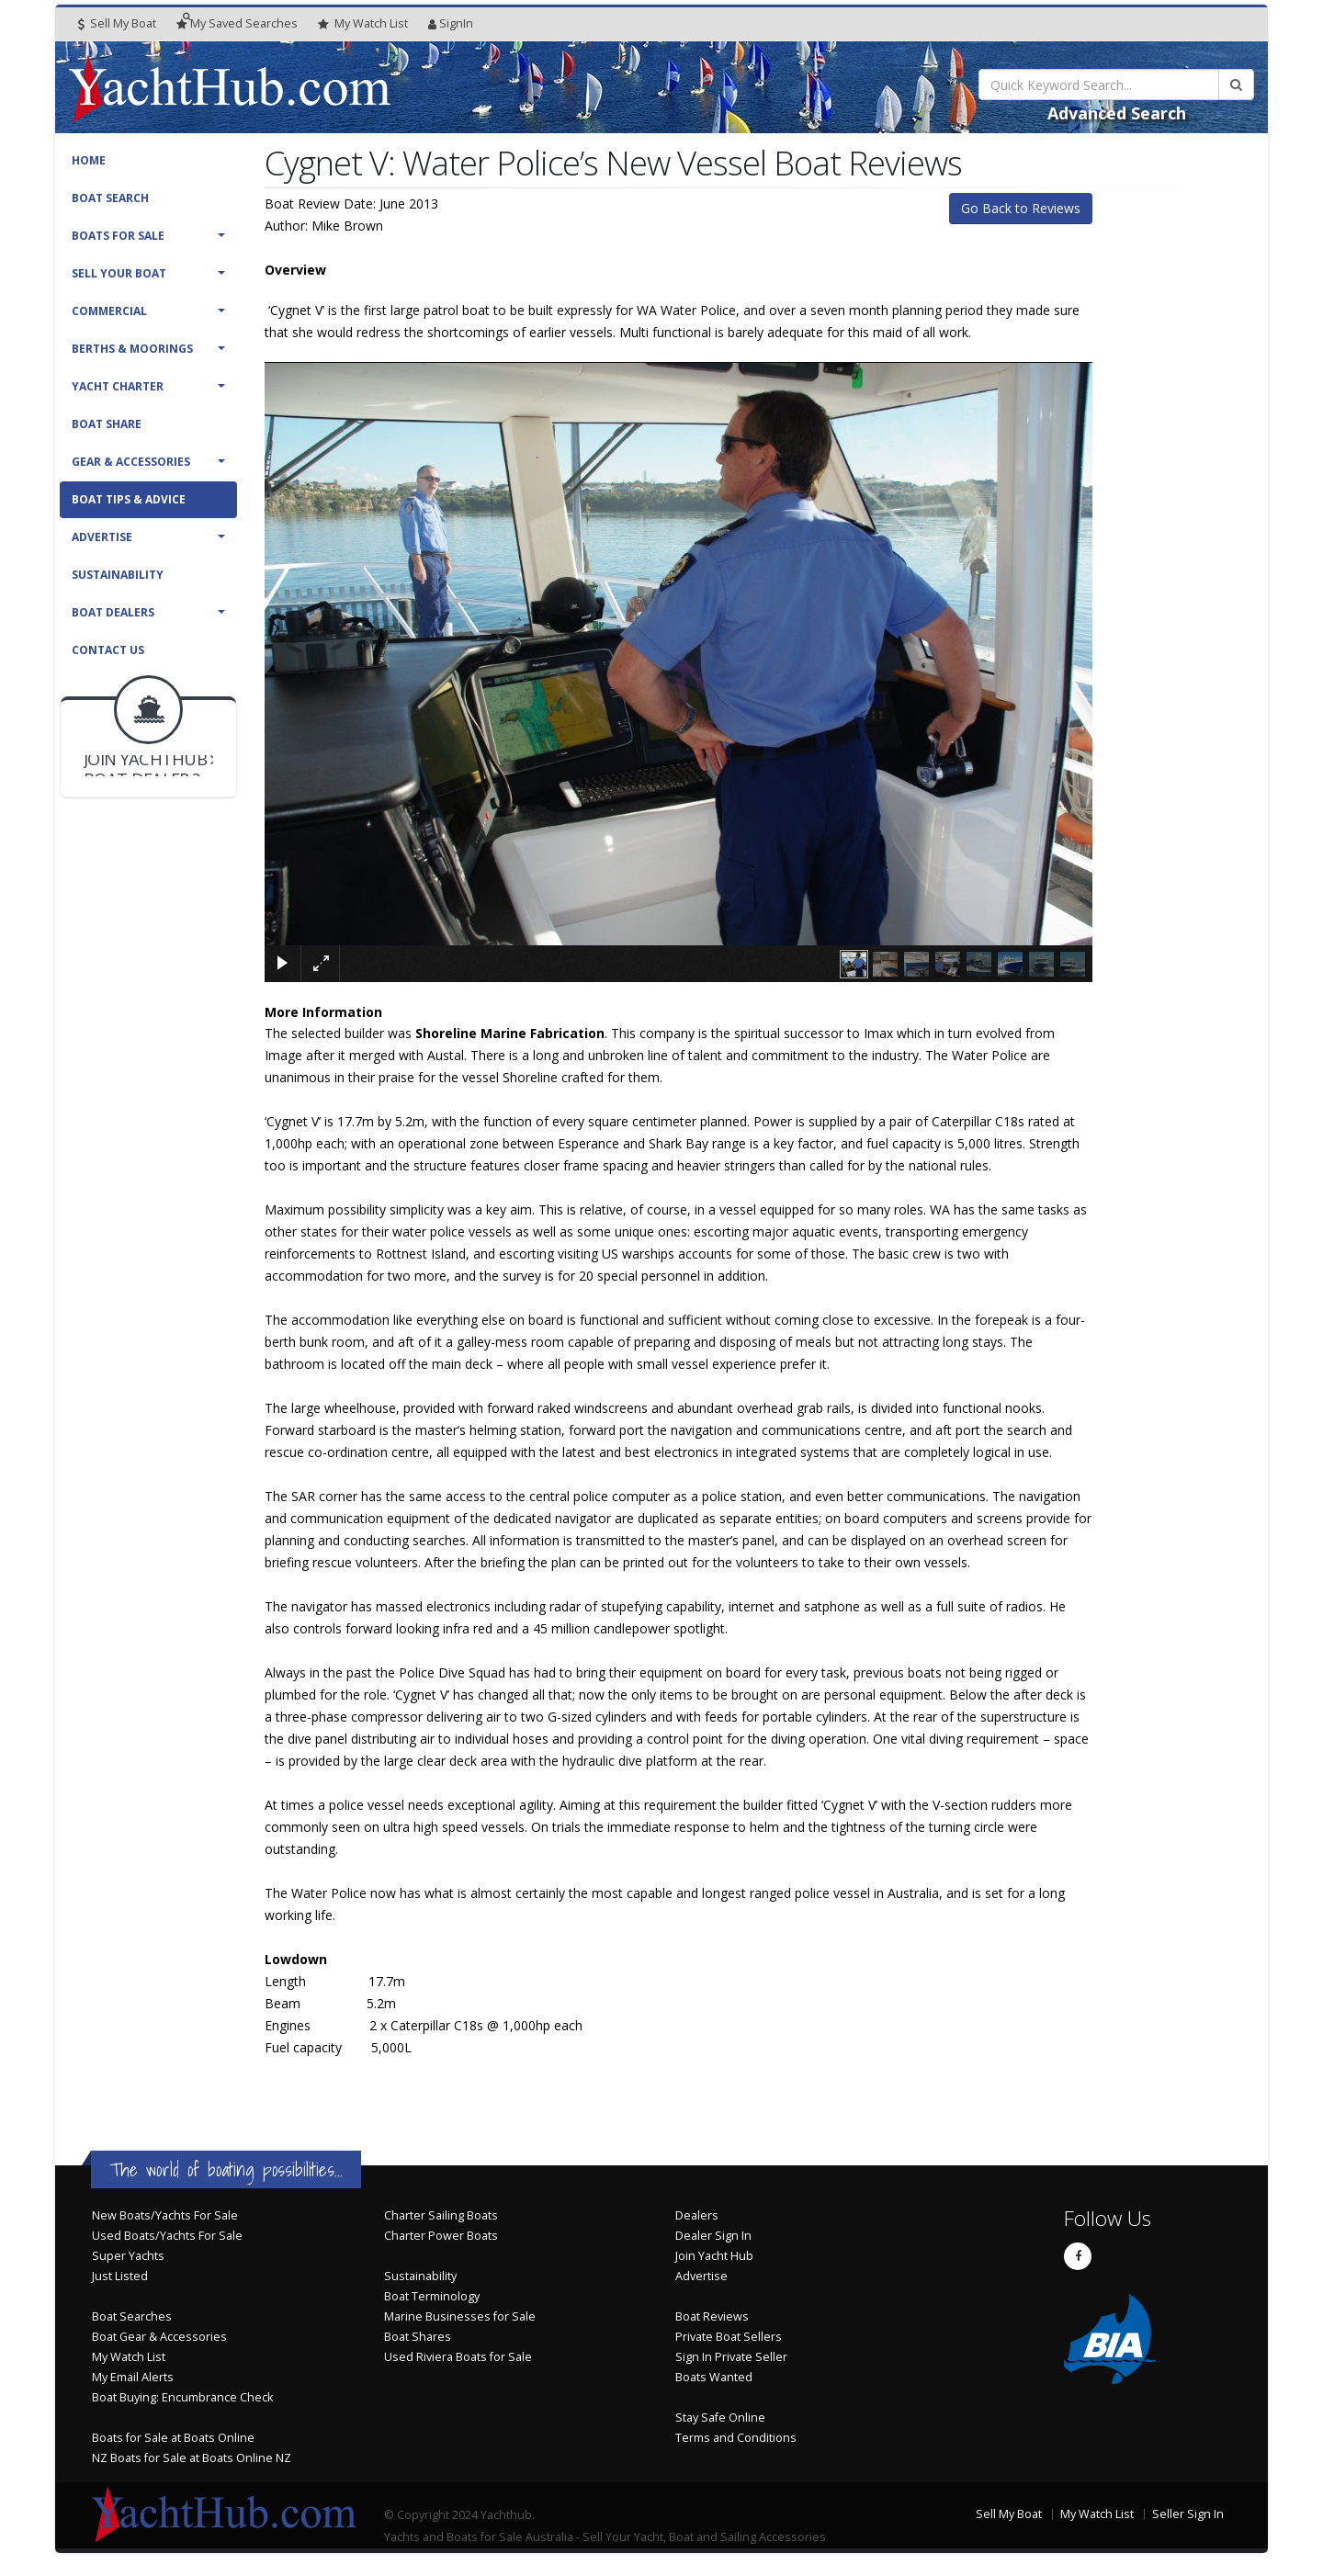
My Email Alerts (133, 2377)
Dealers (696, 2215)
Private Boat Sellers (728, 2336)
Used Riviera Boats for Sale (458, 2357)
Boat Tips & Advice (129, 499)
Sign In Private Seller (731, 2357)
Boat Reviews (712, 2316)
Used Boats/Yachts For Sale (167, 2235)
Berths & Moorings (132, 348)
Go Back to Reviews (1020, 208)
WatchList (363, 24)
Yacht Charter (118, 386)
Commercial (109, 311)
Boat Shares (417, 2336)
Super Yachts (128, 2256)
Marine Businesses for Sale (460, 2316)
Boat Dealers (113, 612)
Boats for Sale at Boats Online (173, 2438)
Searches (237, 23)
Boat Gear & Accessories (159, 2336)
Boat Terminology (432, 2296)
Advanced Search (1116, 113)
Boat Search (110, 198)
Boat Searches (132, 2316)
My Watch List (128, 2357)
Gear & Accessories (131, 461)
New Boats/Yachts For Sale (165, 2215)
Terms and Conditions (736, 2438)
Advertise (102, 537)
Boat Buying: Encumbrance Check (182, 2397)
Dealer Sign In (713, 2235)
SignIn (450, 23)
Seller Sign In (1188, 2514)
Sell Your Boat (119, 273)
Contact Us (108, 650)
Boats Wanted (713, 2377)
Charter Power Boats (441, 2235)
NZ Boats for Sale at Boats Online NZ (191, 2458)
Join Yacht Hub (714, 2256)
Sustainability (118, 574)
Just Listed (120, 2276)
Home (89, 160)
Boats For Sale (118, 235)
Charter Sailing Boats (441, 2215)
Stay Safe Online (720, 2417)
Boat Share (106, 424)
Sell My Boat (117, 23)
